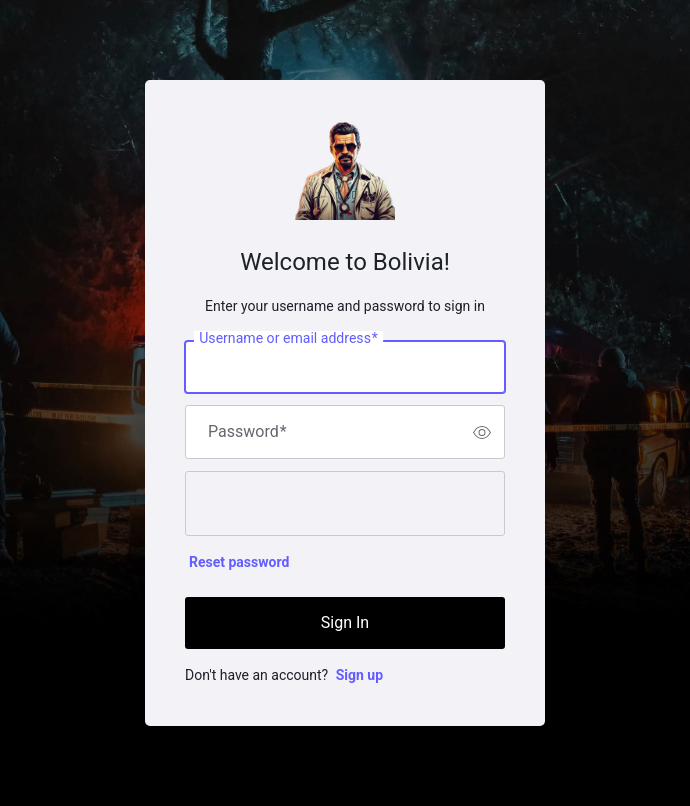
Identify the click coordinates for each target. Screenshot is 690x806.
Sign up (359, 675)
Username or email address (288, 339)
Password (247, 432)
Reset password (239, 562)
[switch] (482, 432)
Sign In (345, 622)
